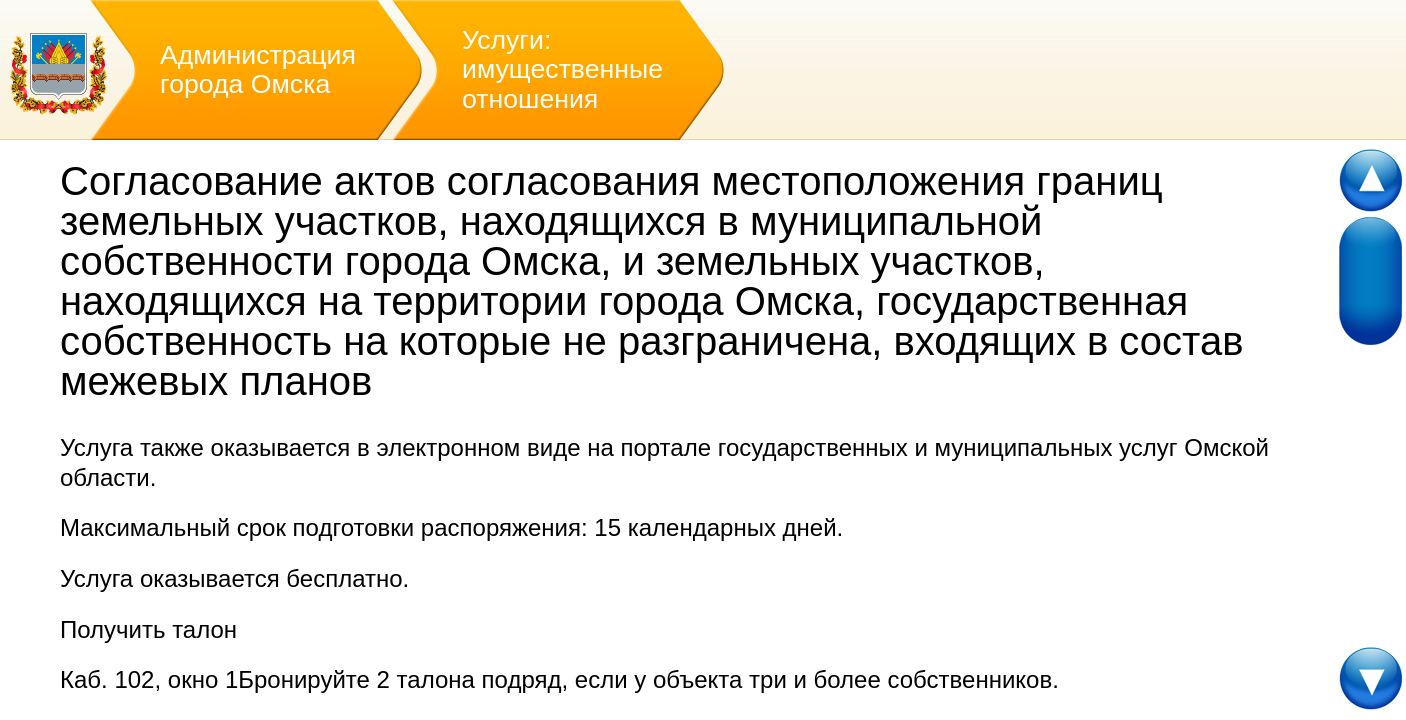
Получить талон (148, 629)
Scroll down (1372, 679)
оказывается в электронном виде (396, 447)
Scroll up (1372, 181)
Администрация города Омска (258, 69)
